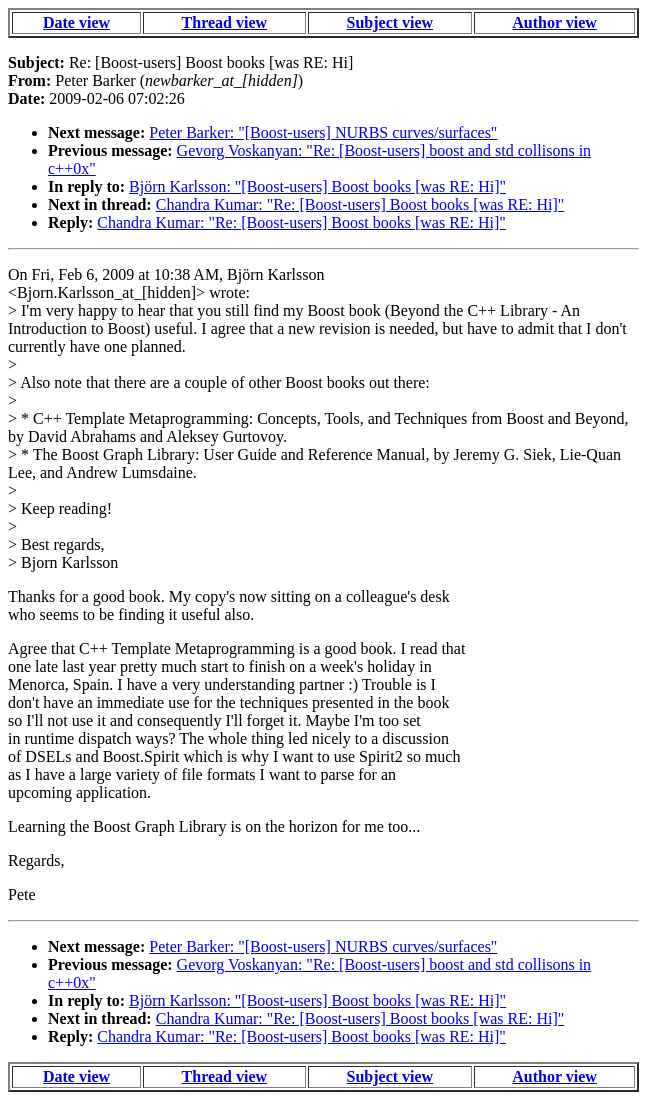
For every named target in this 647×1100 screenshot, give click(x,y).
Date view (76, 22)
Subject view (390, 22)
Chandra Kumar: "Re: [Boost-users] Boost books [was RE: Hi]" (360, 204)
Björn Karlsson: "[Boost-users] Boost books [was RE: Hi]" (317, 186)
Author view (554, 22)
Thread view (224, 22)
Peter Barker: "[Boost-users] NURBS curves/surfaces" (323, 132)
